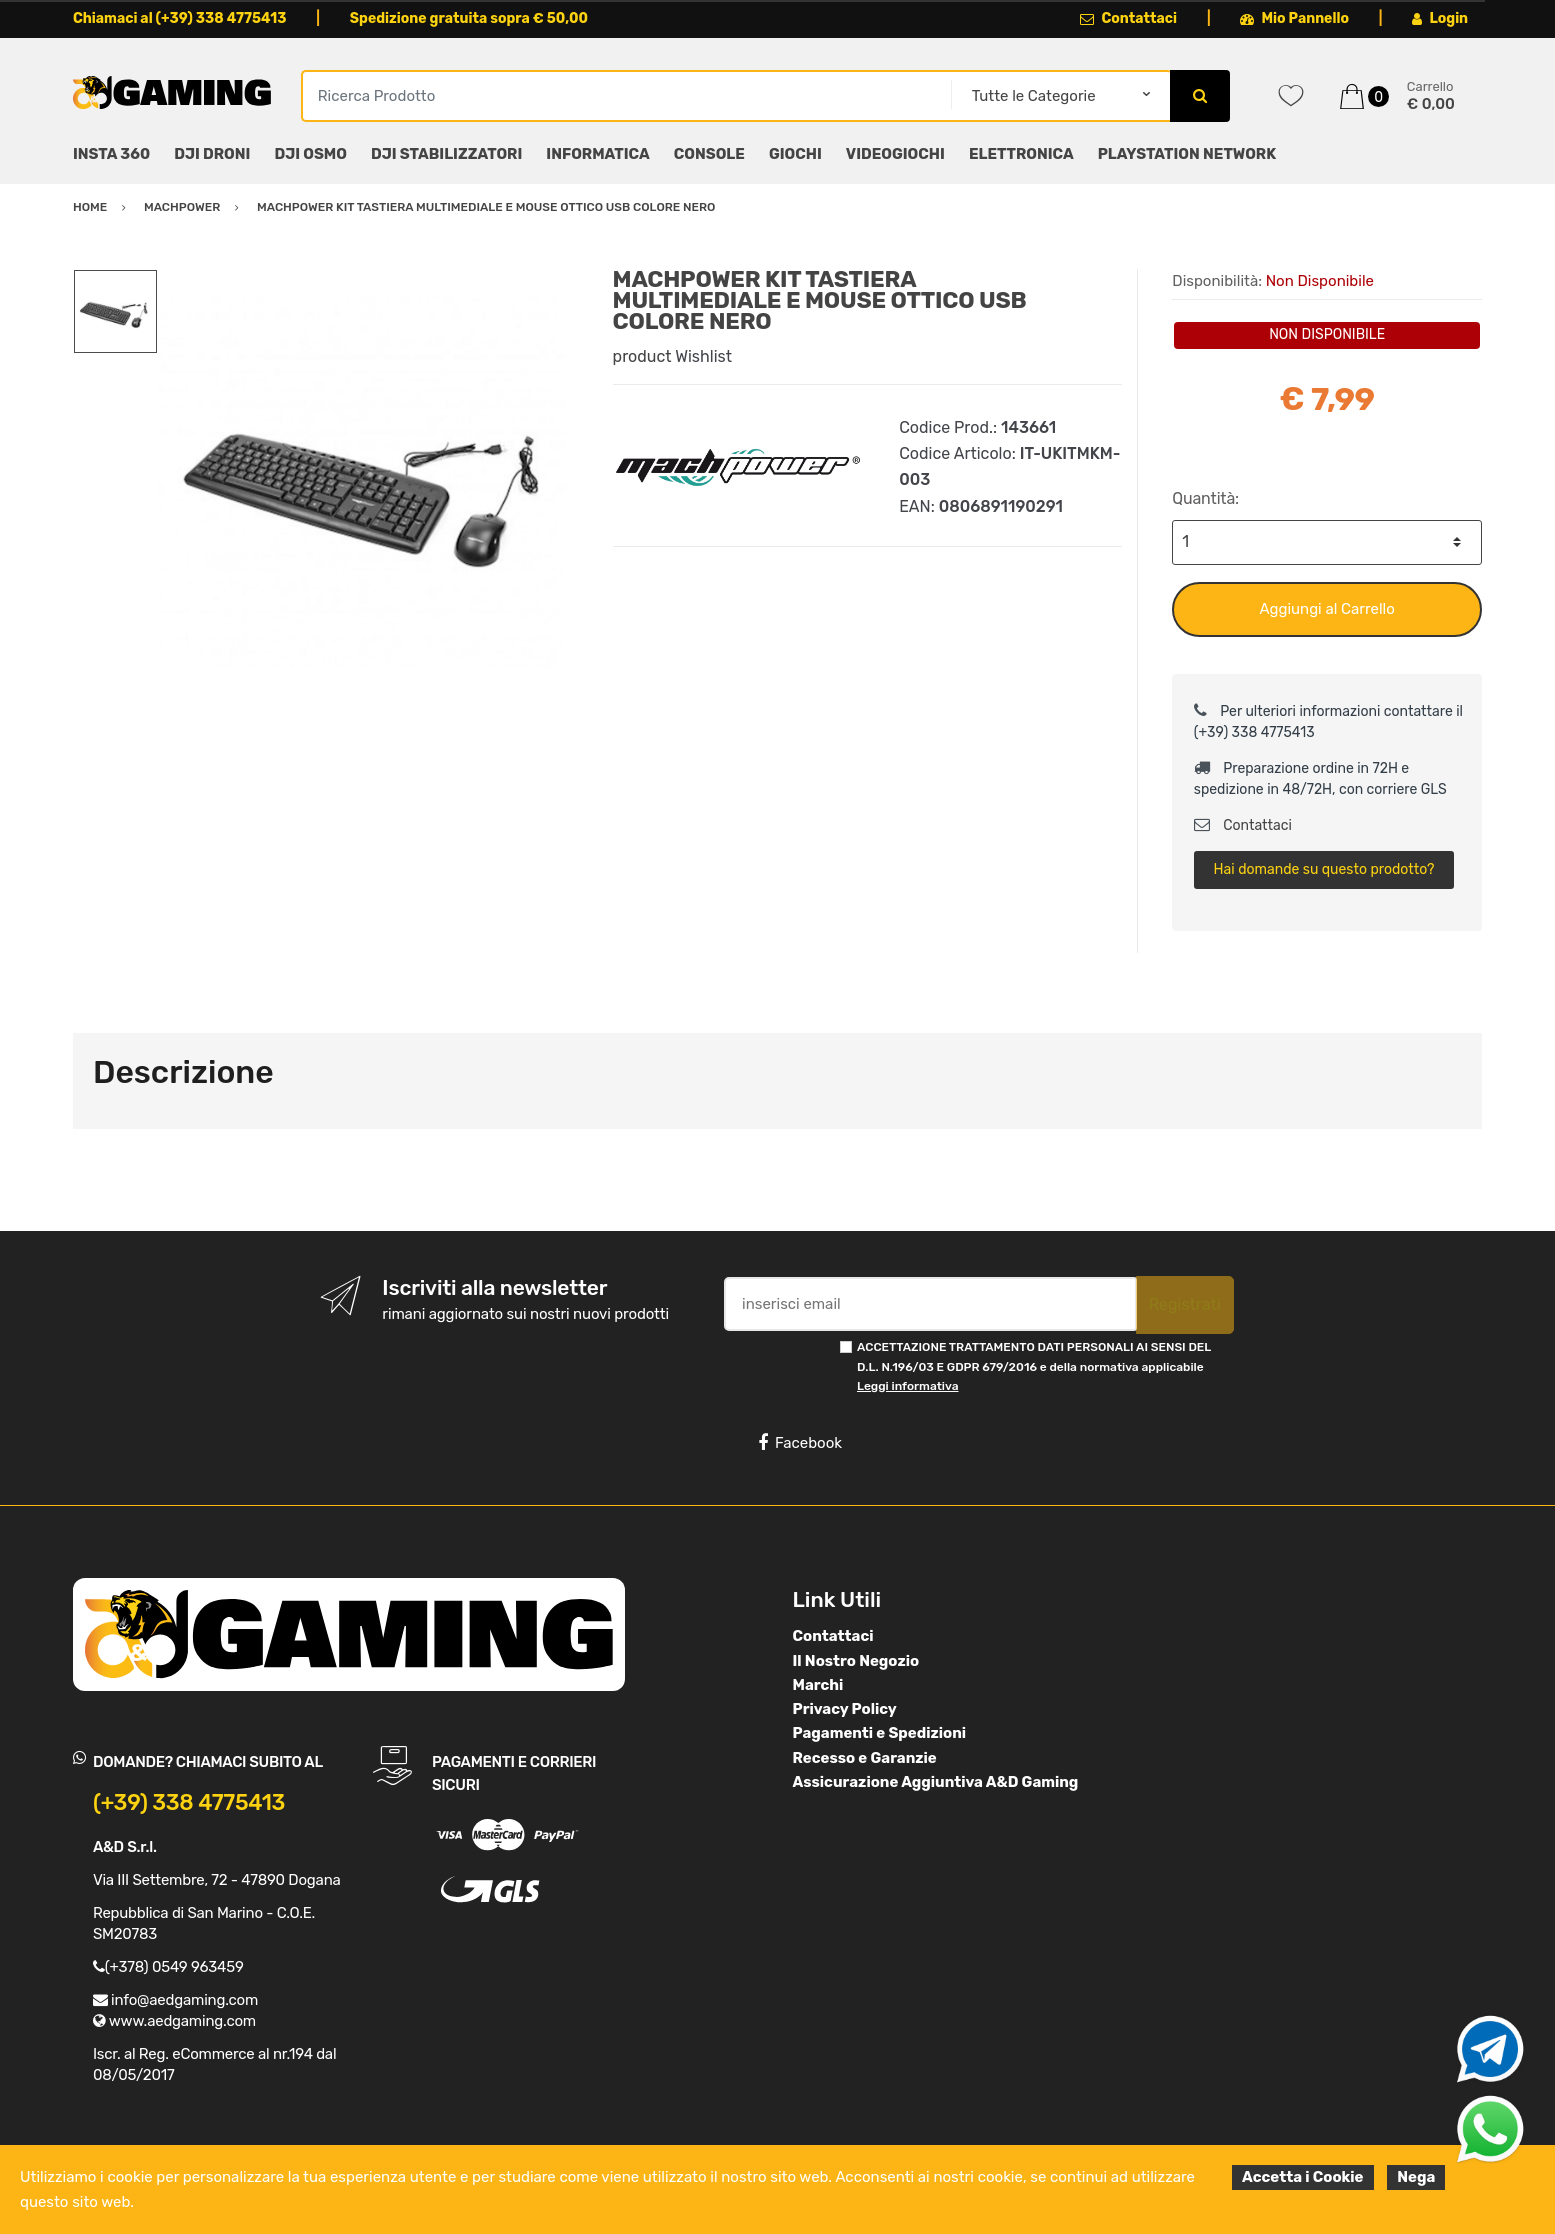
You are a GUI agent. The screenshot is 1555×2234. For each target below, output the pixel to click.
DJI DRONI (212, 154)
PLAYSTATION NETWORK (1187, 154)
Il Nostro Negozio (856, 1661)
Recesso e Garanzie (865, 1758)
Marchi (818, 1685)
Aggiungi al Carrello (1327, 609)
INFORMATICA (597, 154)
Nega (1416, 2177)
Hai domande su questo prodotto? (1324, 869)
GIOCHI (795, 154)
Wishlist (703, 356)
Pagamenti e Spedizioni (880, 1733)
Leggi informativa (907, 1386)
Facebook (800, 1443)
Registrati (1185, 1304)
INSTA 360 (111, 154)
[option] (370, 481)
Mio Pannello (1294, 18)
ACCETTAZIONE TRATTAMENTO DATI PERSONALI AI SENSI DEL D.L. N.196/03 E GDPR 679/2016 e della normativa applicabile (1034, 1366)
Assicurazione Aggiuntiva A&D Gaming (936, 1782)
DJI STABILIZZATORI (446, 154)
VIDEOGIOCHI (895, 154)
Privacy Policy (845, 1709)
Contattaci (1128, 18)
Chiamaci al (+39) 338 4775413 (180, 18)
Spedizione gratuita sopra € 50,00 (469, 18)
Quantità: (1205, 498)
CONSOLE (709, 154)
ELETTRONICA (1021, 154)
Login (1440, 18)
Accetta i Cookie (1303, 2177)
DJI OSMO (310, 154)
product (642, 356)
